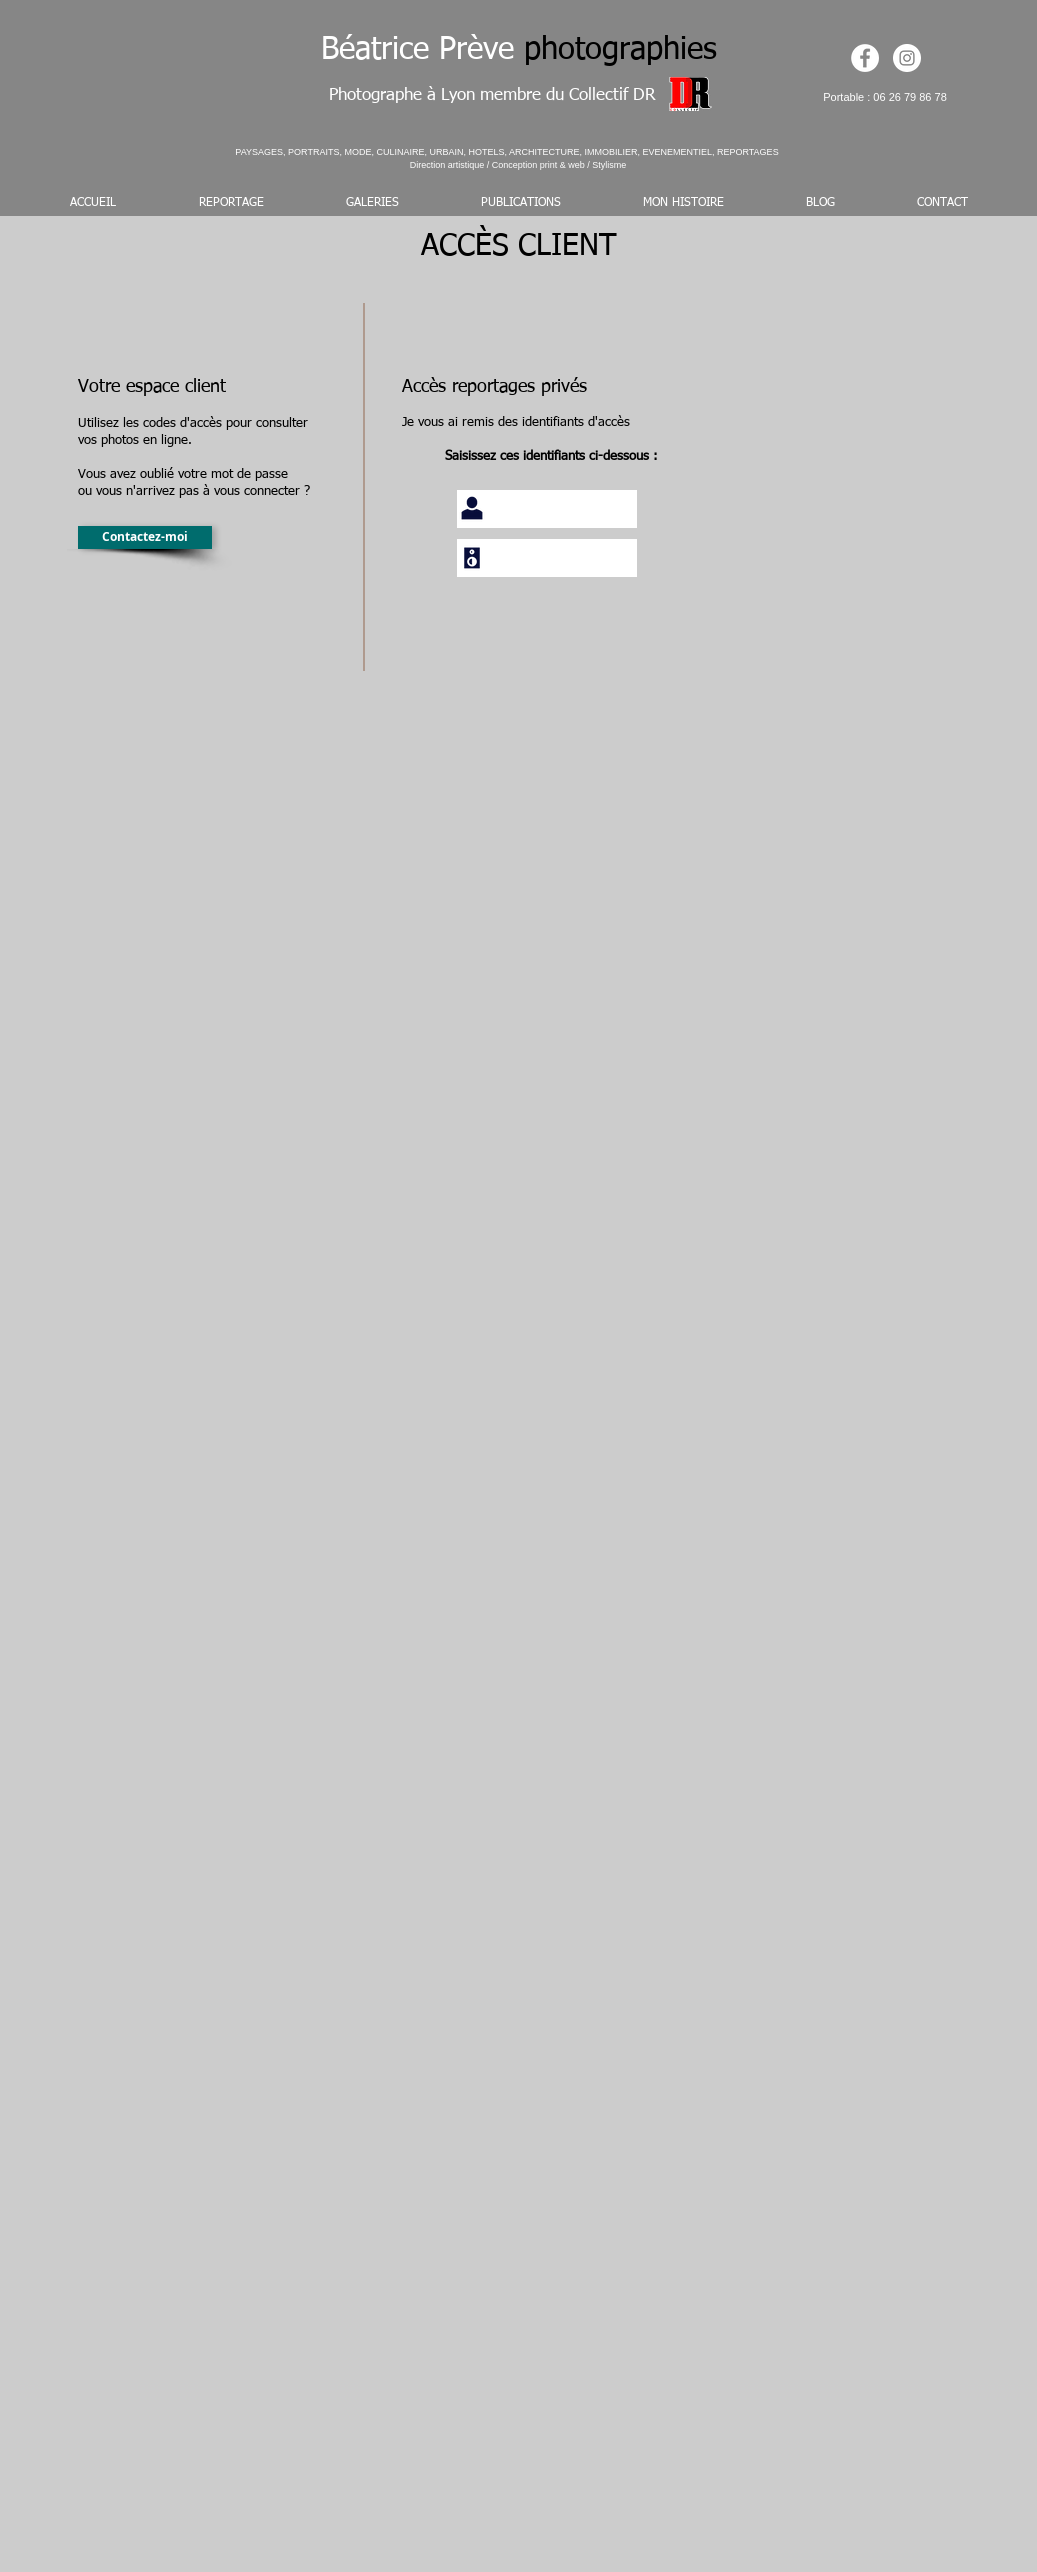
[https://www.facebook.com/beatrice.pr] (865, 58)
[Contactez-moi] (145, 537)
